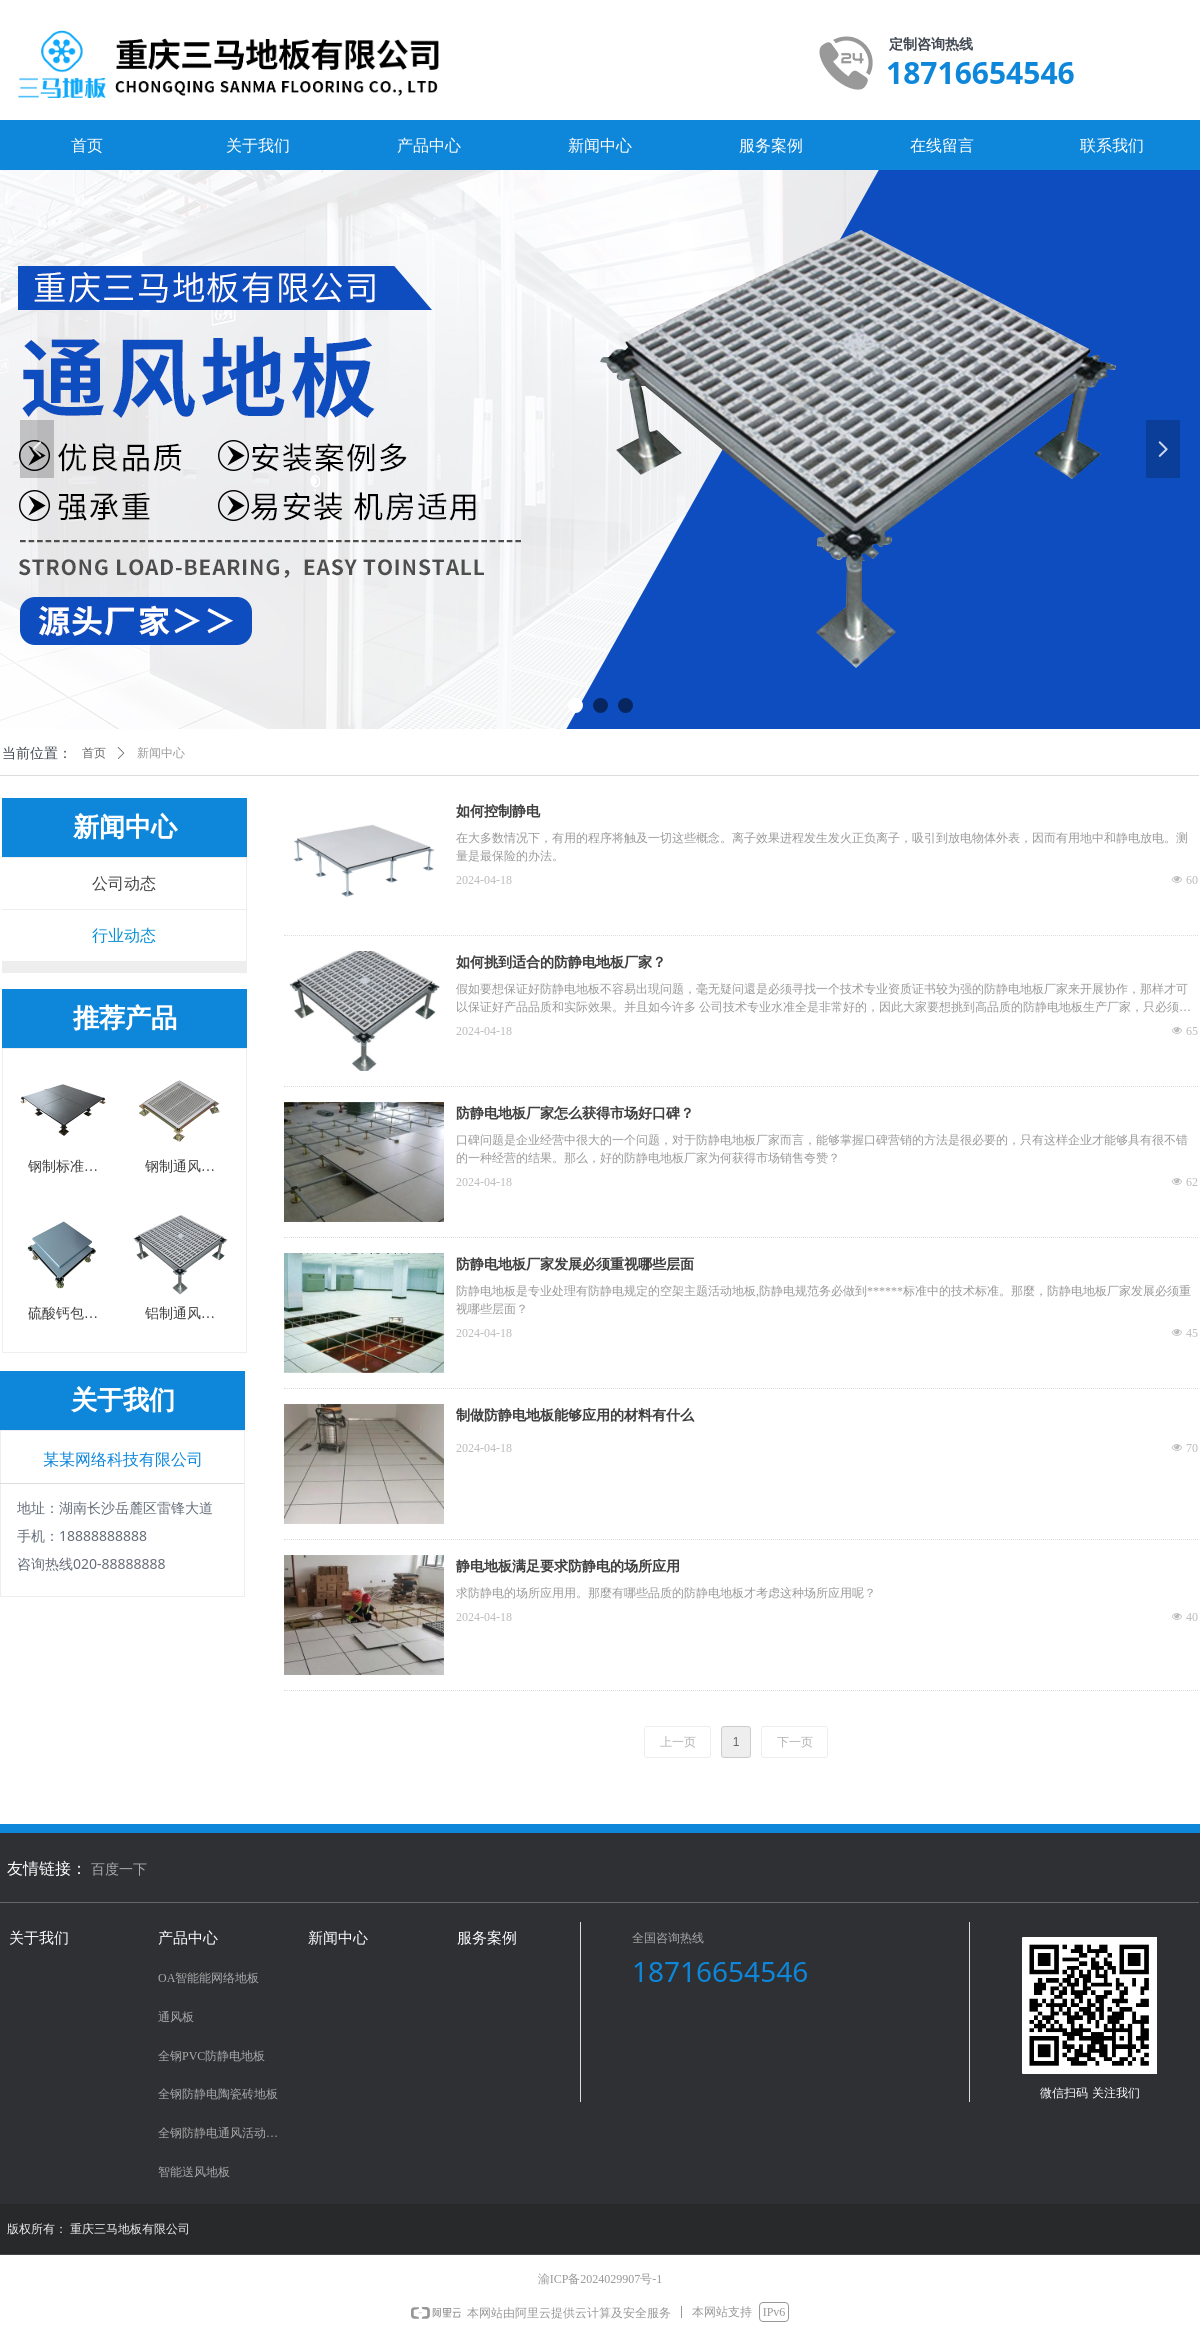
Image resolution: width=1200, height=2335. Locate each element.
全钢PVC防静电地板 (211, 2056)
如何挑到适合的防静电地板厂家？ (561, 962)
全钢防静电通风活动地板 (224, 2133)
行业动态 (124, 935)
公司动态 (124, 883)
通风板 (176, 2017)
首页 (94, 753)
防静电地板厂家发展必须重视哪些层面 (575, 1264)
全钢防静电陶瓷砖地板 (218, 2094)
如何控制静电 (498, 811)
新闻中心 (161, 753)
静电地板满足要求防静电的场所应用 (568, 1566)
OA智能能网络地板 (208, 1978)
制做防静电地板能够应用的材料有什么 (575, 1415)
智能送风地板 (194, 2172)
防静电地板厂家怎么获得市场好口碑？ (575, 1113)
